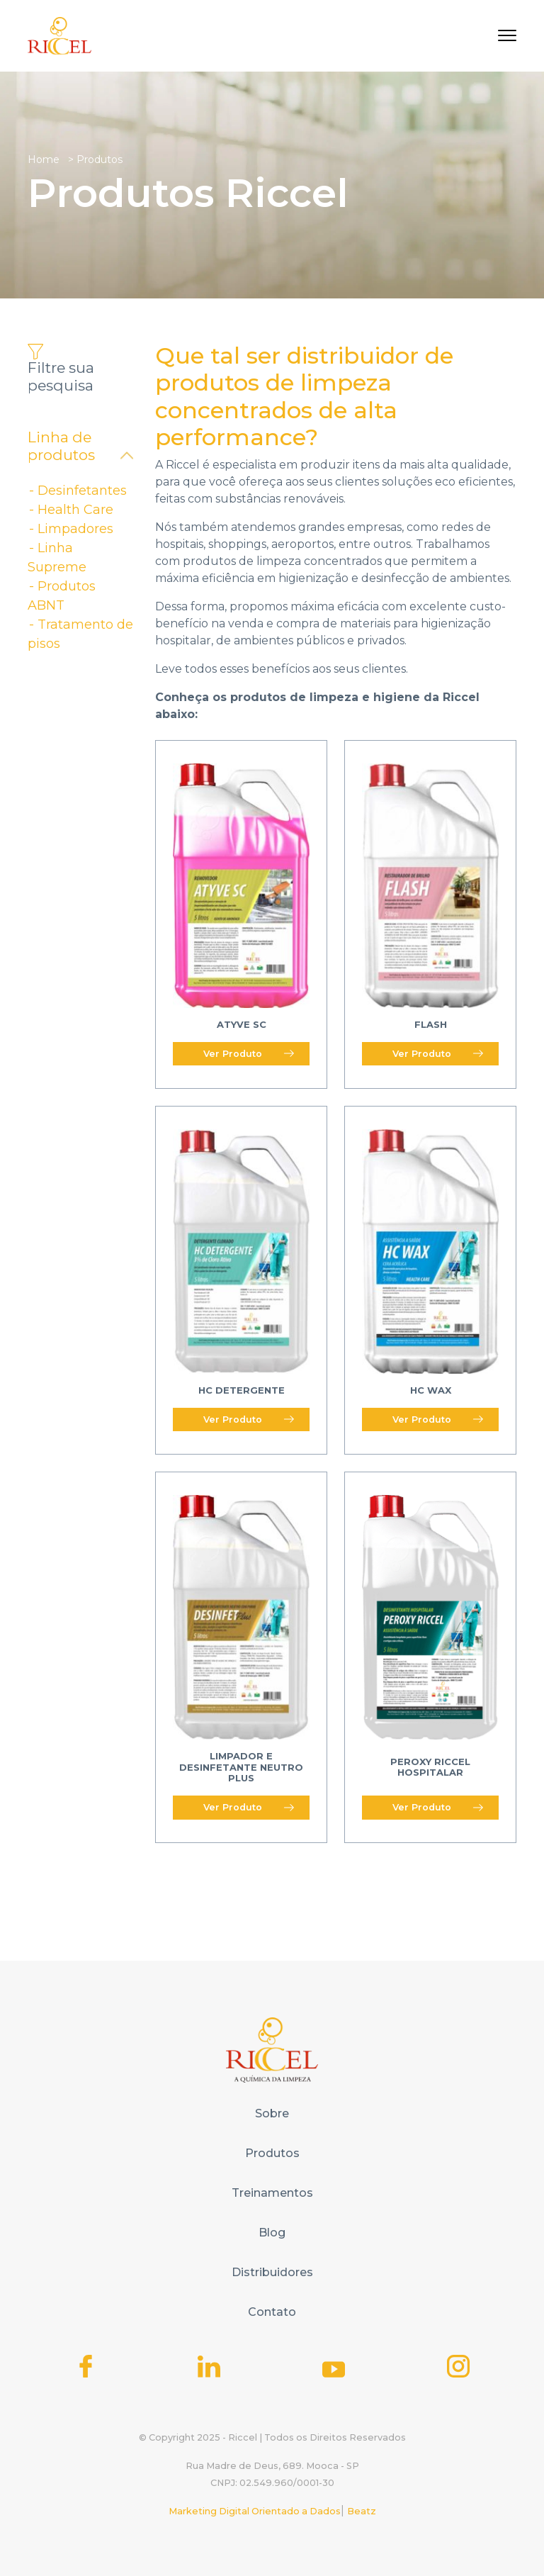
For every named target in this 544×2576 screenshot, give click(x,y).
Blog (272, 2232)
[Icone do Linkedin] (209, 2366)
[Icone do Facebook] (85, 2366)
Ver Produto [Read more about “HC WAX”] (438, 1419)
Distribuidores (272, 2272)
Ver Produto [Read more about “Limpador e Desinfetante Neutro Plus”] (249, 1807)
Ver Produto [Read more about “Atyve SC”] (249, 1053)
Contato (272, 2312)
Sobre (272, 2113)
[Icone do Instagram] (458, 2366)
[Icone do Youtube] (333, 2369)
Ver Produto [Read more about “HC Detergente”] (249, 1419)
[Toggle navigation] (507, 35)
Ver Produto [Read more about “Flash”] (438, 1053)
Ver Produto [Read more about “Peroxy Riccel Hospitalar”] (438, 1807)
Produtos (272, 2153)
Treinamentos (272, 2193)
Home (44, 159)
